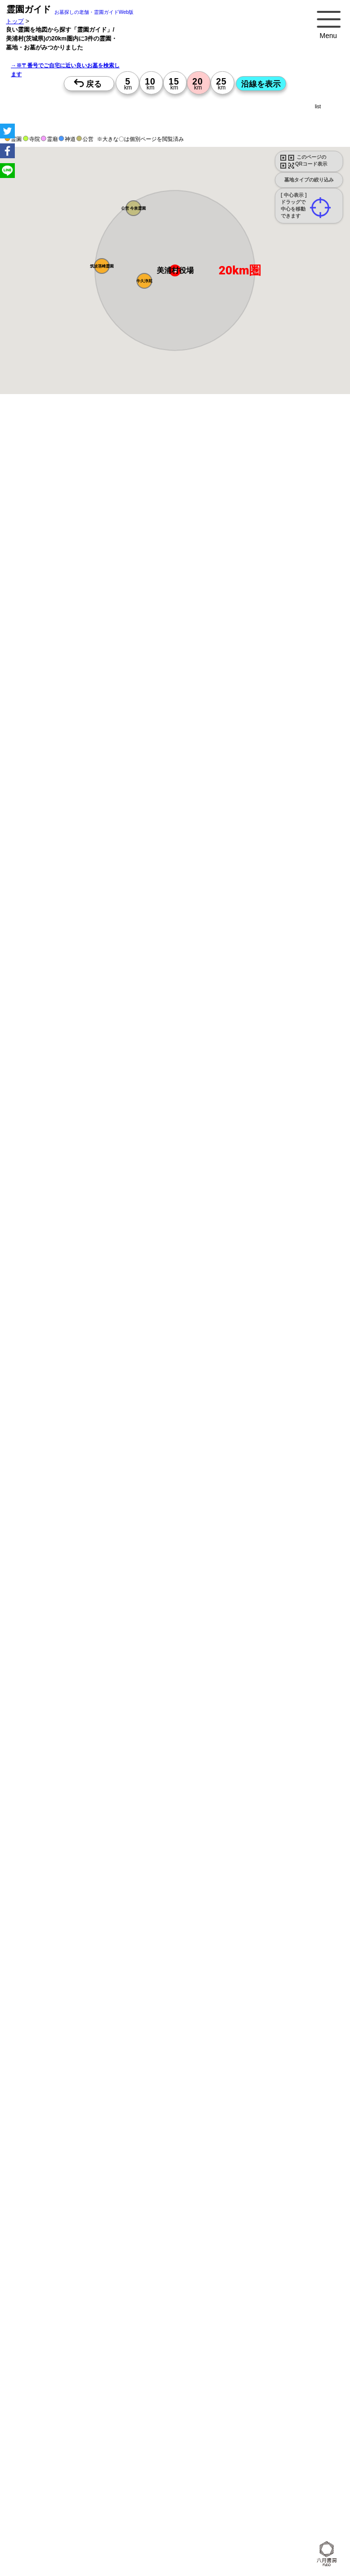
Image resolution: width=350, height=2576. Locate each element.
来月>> (230, 1080)
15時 (220, 1147)
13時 (220, 1135)
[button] (144, 281)
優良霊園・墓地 (46, 1593)
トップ (15, 21)
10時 (220, 1123)
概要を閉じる (135, 576)
